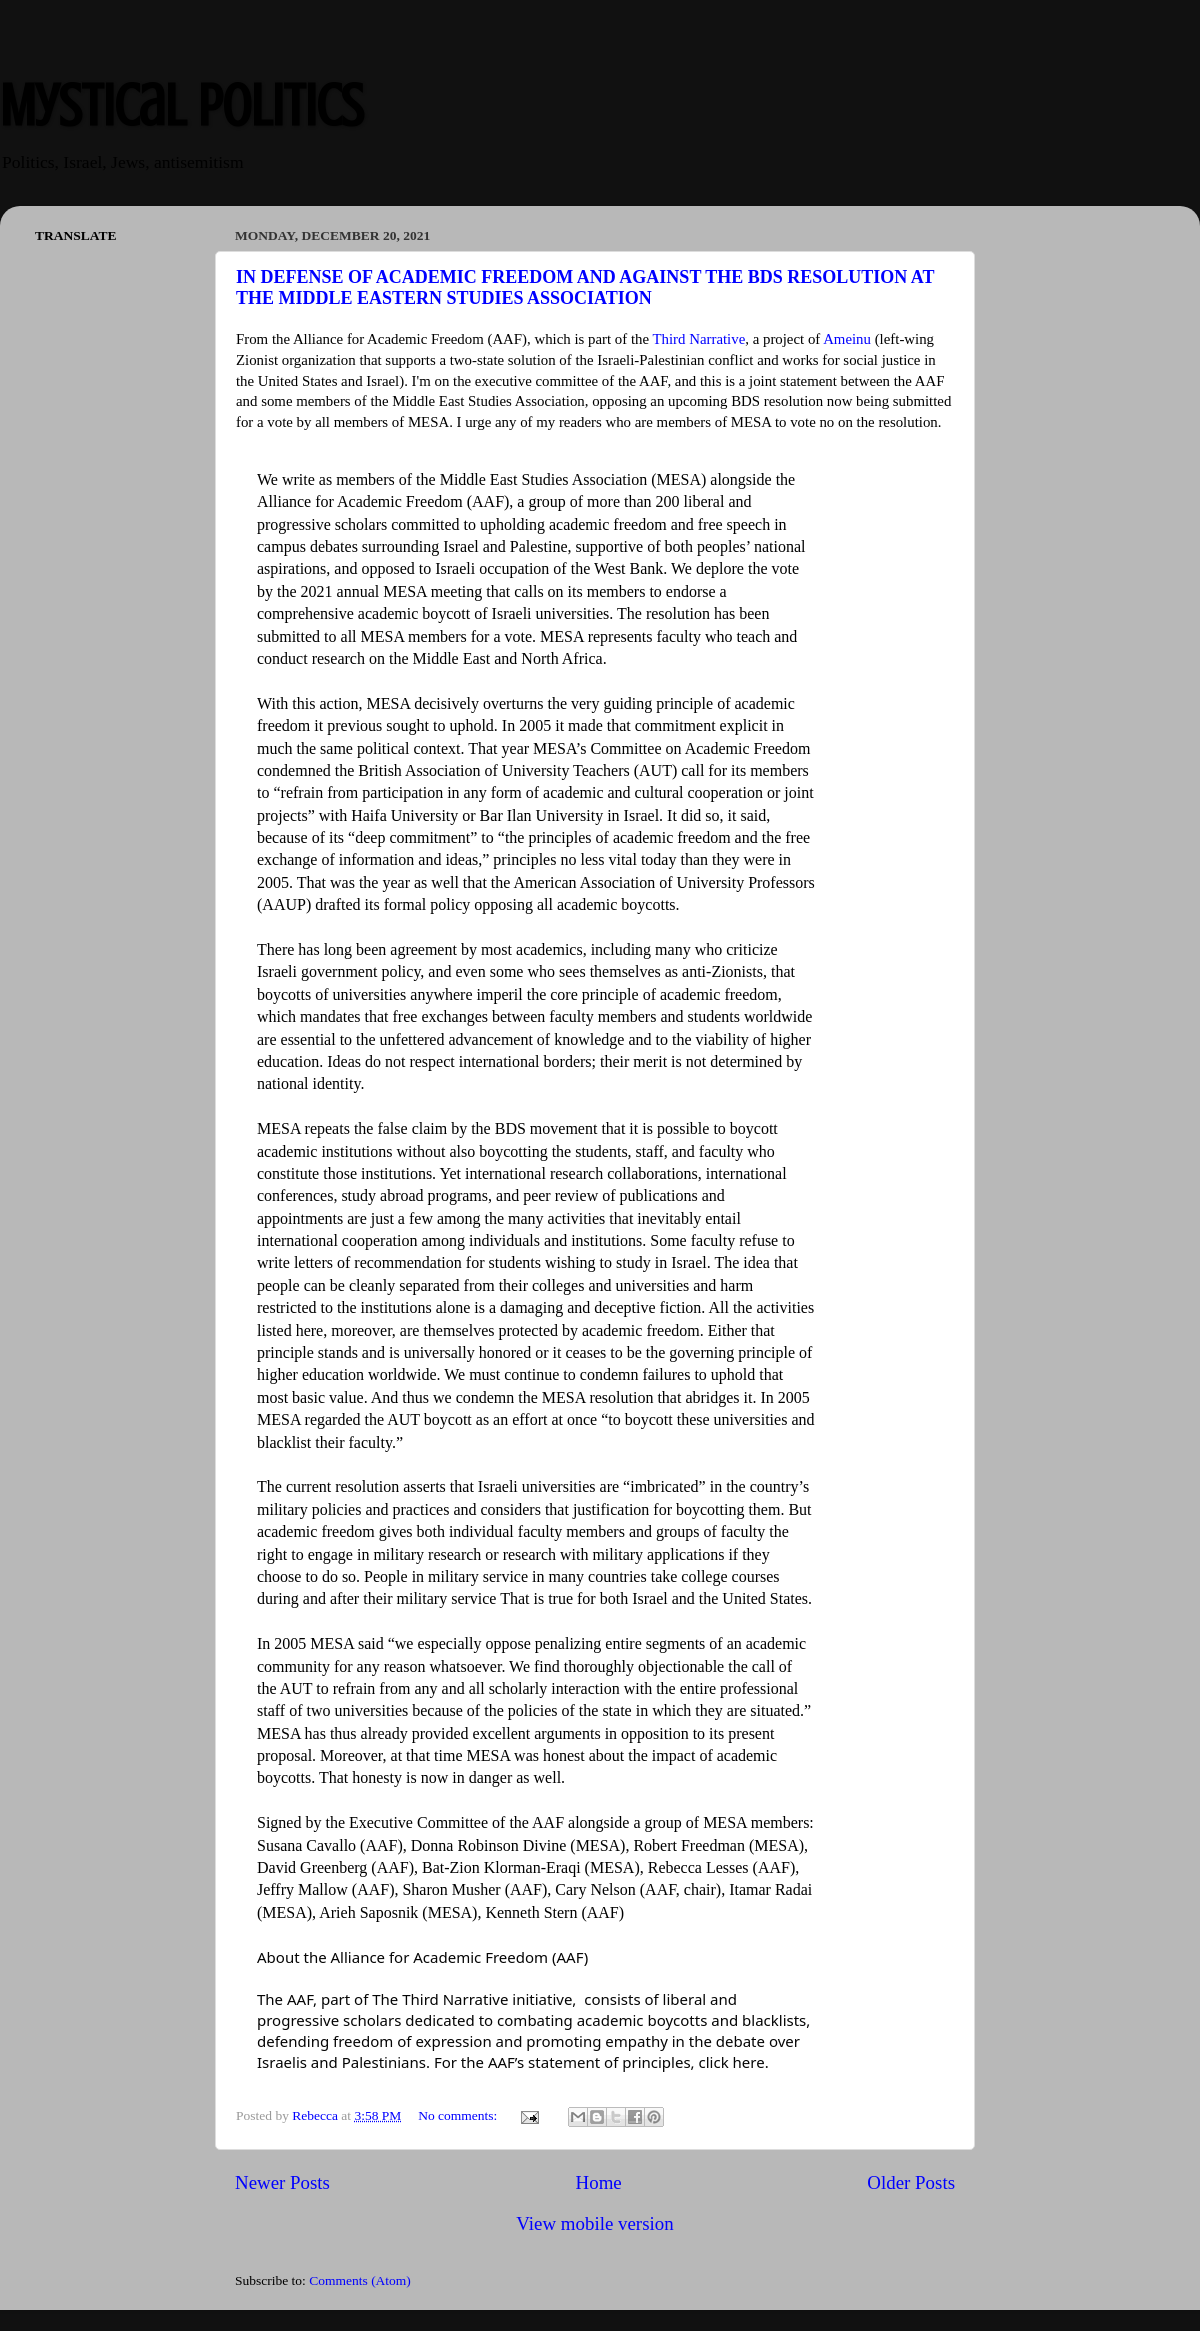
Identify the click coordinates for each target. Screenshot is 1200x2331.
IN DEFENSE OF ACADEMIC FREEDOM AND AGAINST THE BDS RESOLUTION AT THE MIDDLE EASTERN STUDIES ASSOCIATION (585, 287)
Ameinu (847, 339)
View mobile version (594, 2223)
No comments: (459, 2115)
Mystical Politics (181, 105)
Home (599, 2182)
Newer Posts (282, 2182)
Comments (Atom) (360, 2280)
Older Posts (911, 2182)
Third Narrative (699, 339)
